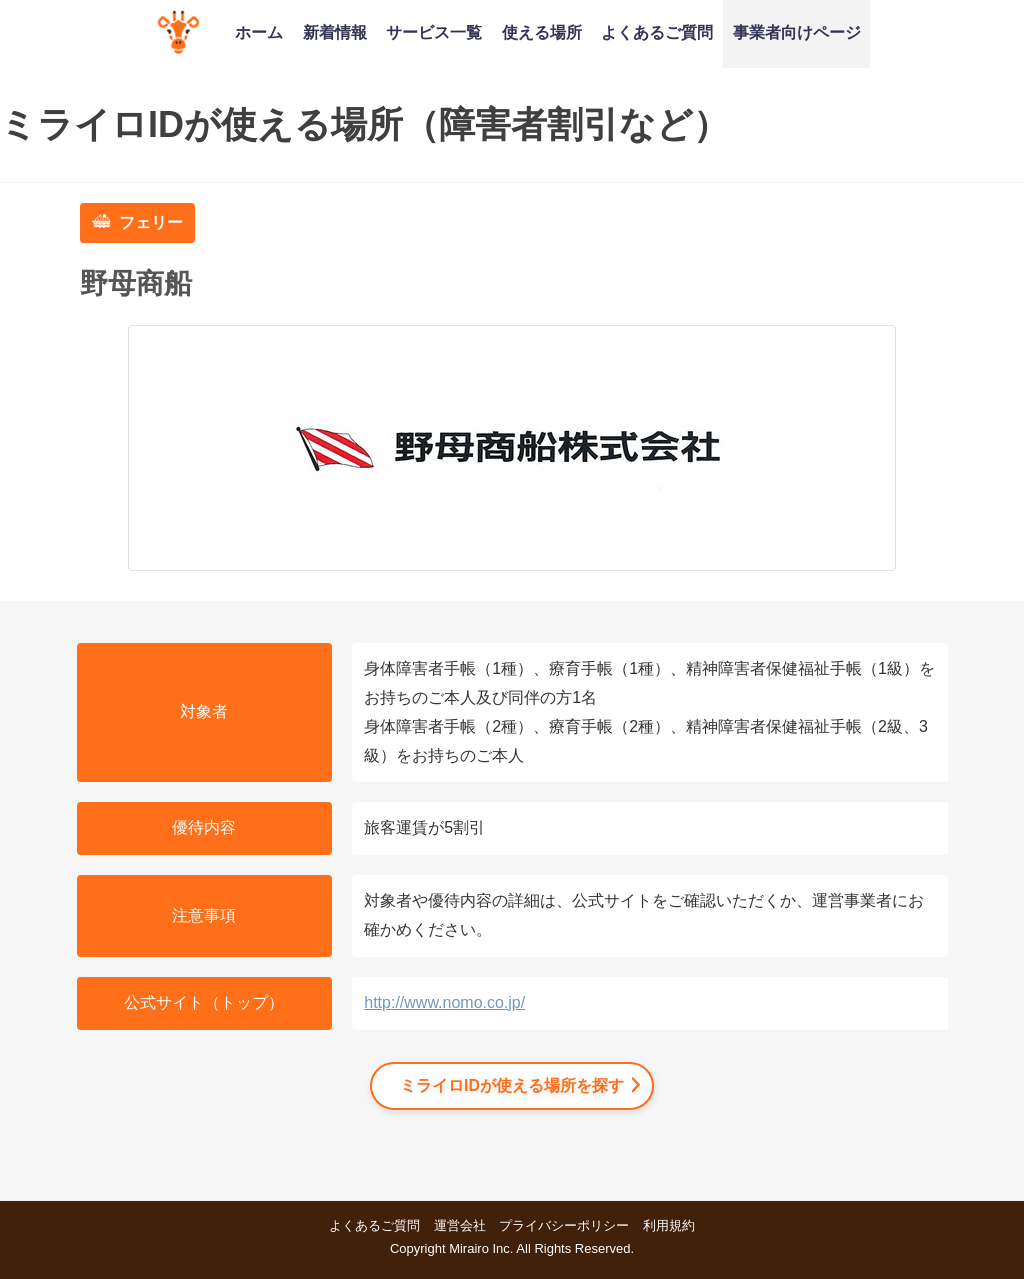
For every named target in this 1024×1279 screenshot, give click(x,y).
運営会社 (460, 1225)
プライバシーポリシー (564, 1225)
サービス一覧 (434, 32)
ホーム (259, 32)
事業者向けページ (797, 32)
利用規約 (669, 1225)
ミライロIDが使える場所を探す (512, 1085)
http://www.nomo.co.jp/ (444, 1002)
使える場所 (542, 32)
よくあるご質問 (657, 32)
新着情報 (335, 32)
